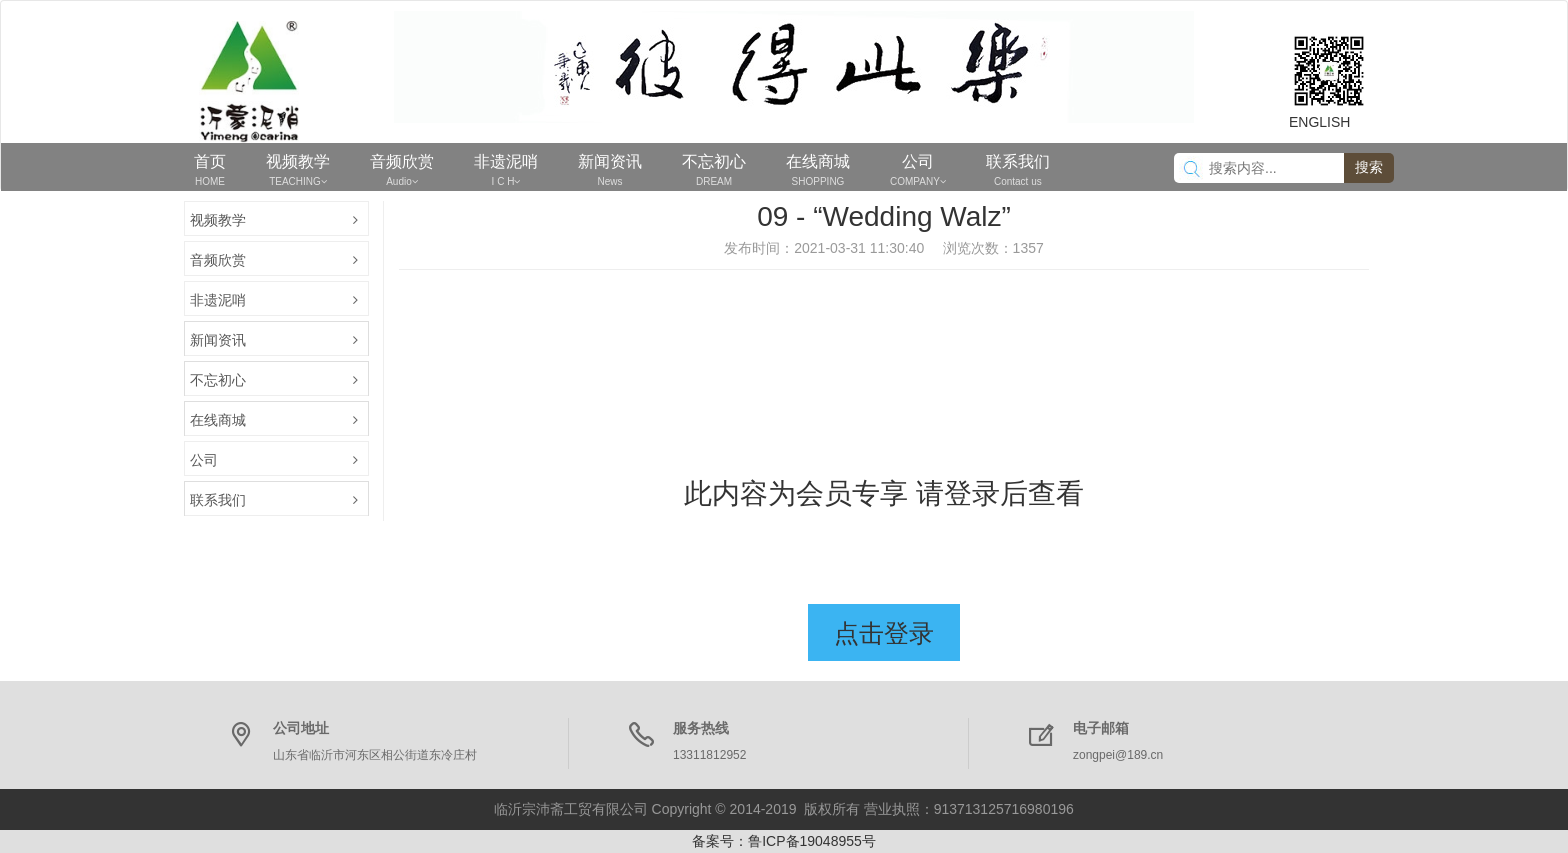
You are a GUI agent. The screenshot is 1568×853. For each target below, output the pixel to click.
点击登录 (884, 633)
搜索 (1369, 167)
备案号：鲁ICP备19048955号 (784, 841)
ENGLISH (1319, 122)
